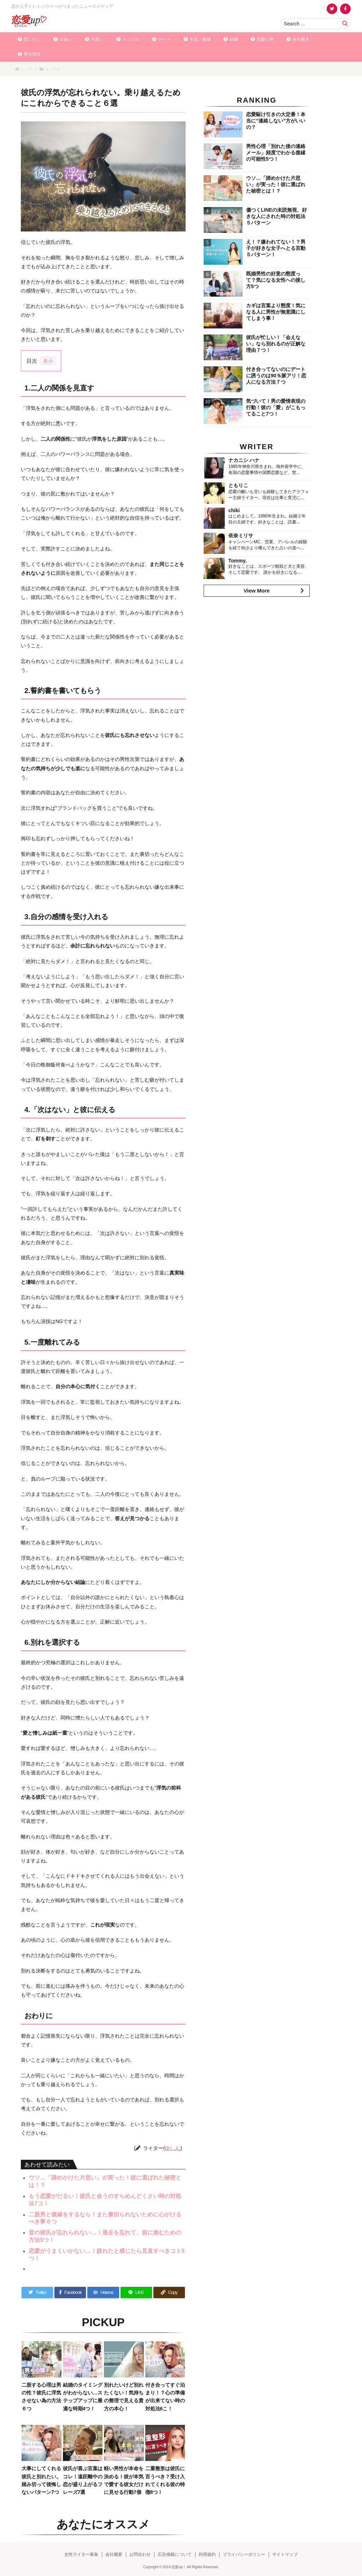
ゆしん (172, 2148)
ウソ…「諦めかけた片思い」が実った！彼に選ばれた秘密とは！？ (275, 184)
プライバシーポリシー (244, 2554)
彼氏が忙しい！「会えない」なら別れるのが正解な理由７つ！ (275, 343)
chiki (234, 510)
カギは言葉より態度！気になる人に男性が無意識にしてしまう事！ (275, 312)
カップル (52, 69)
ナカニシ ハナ (243, 460)
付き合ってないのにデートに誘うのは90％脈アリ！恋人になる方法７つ (276, 375)
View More (257, 591)
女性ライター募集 (81, 2554)
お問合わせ (140, 2554)
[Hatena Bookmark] (103, 2292)
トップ (26, 69)
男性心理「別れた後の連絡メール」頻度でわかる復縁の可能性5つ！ (275, 152)
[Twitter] (37, 2292)
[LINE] (136, 2292)
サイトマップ (285, 2554)
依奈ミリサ (240, 535)
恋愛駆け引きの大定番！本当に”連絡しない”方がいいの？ (275, 120)
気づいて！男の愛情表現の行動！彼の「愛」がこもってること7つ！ (275, 407)
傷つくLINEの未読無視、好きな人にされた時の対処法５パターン (276, 216)
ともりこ (238, 485)
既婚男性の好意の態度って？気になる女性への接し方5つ (275, 280)
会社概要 (113, 2554)
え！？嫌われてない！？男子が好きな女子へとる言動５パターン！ (275, 248)
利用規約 (207, 2554)
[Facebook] (70, 2292)
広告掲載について (175, 2554)
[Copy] (169, 2292)
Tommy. (237, 560)
